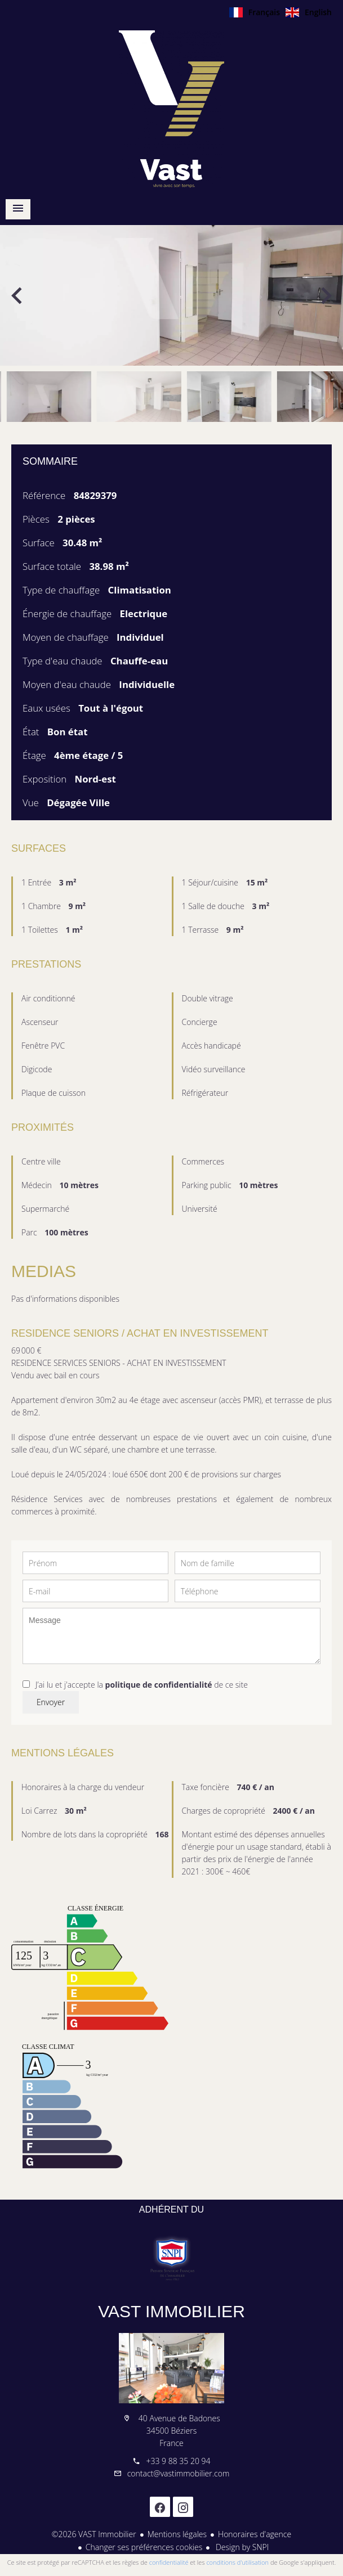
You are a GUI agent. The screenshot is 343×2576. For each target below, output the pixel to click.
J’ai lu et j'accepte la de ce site (141, 1684)
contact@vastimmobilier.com (178, 2473)
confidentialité (169, 2562)
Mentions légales (177, 2534)
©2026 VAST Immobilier (94, 2534)
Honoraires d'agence (254, 2534)
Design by (241, 2547)
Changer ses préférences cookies (144, 2547)
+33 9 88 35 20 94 (178, 2461)
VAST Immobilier (171, 2311)
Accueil (171, 109)
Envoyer (51, 1702)
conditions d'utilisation (237, 2562)
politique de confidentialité (158, 1684)
